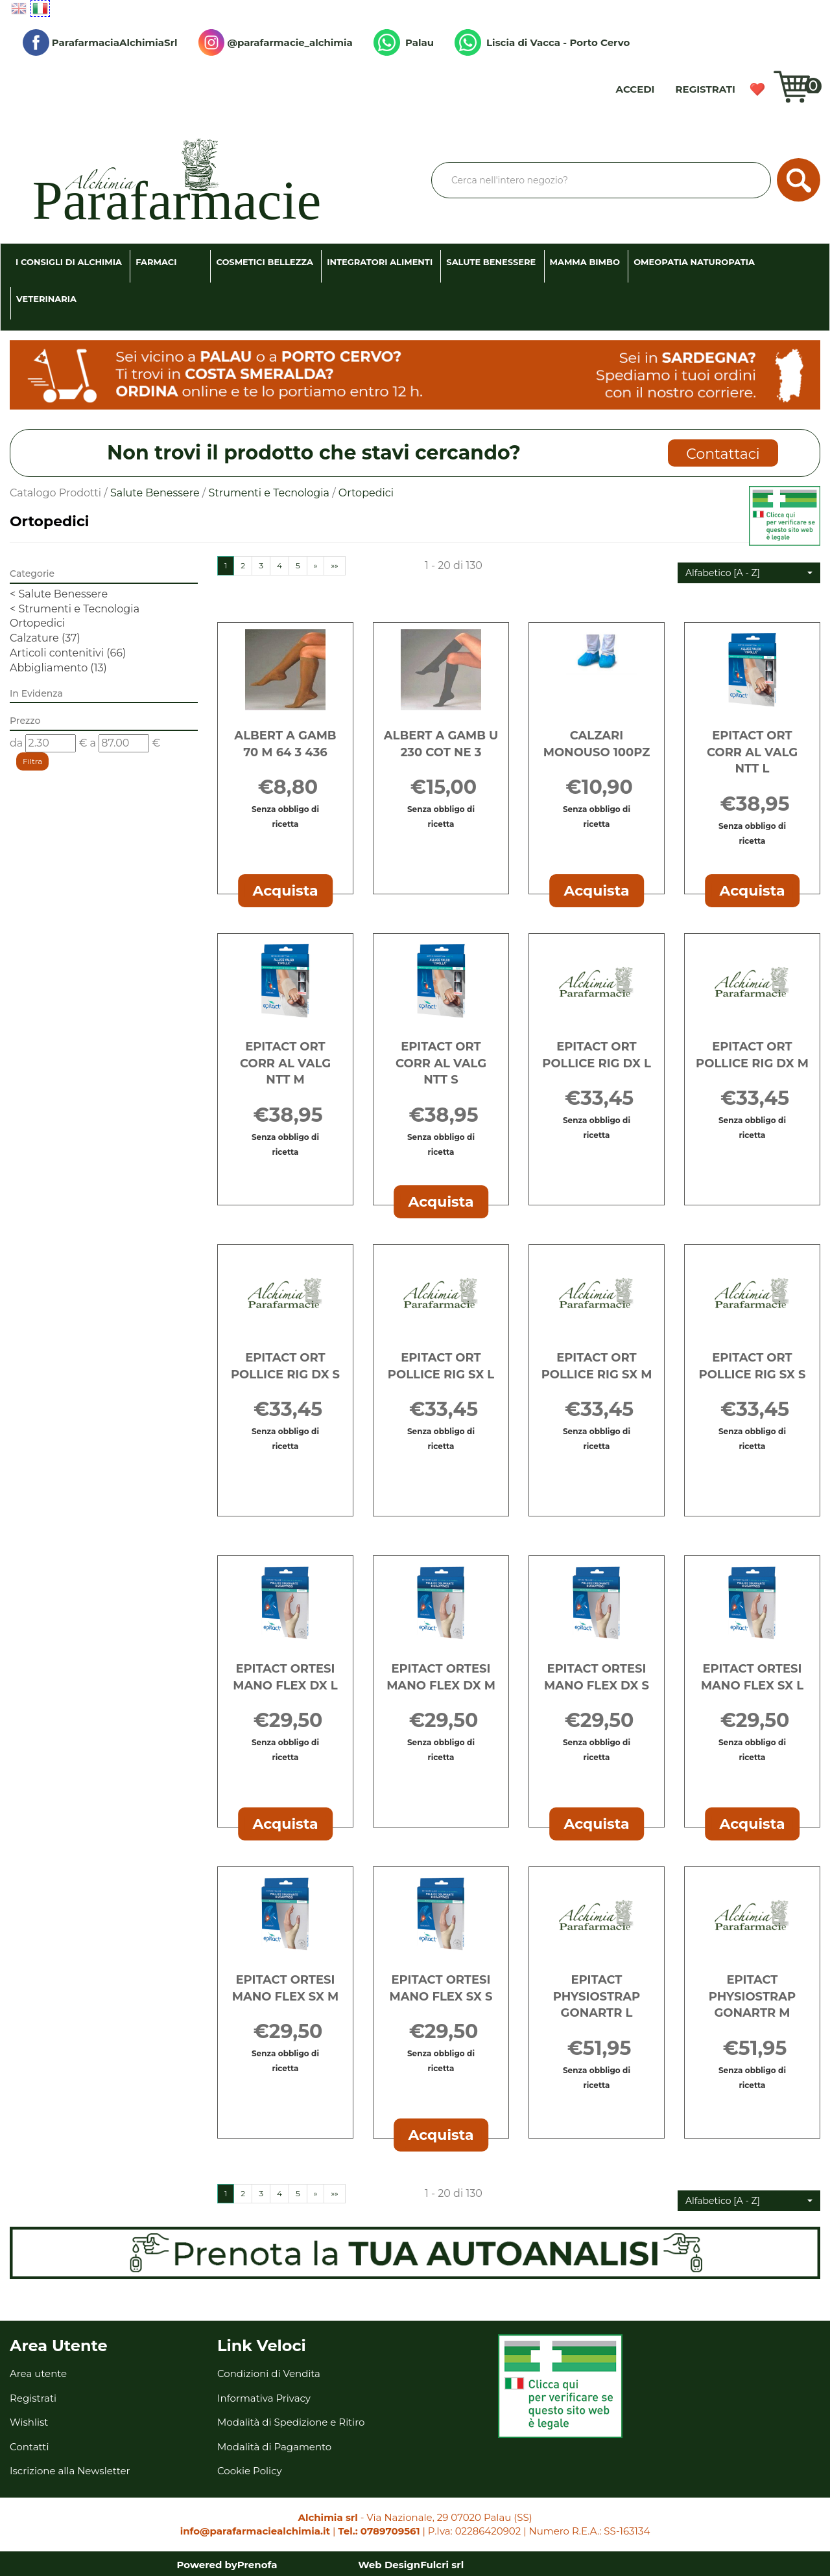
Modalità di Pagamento (274, 2447)
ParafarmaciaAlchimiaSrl (100, 42)
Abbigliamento (58, 668)
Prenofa (257, 2565)
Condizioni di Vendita (268, 2373)
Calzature (45, 638)
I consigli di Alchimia (69, 262)
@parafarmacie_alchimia (275, 42)
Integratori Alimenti (380, 262)
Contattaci (722, 454)
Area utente (38, 2373)
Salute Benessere (491, 262)
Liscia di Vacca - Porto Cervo (542, 42)
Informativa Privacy (264, 2398)
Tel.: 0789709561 (379, 2531)
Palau (404, 42)
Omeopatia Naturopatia (694, 262)
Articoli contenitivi (68, 653)
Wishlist (757, 89)
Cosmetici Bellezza (264, 262)
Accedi (635, 89)
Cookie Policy (249, 2471)
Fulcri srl (442, 2565)
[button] (749, 573)
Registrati (705, 89)
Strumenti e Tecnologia (268, 493)
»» (334, 565)
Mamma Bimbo (585, 262)
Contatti (29, 2447)
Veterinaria (46, 299)
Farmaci (156, 262)
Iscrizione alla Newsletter (70, 2471)
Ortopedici (37, 623)
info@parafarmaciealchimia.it (255, 2531)
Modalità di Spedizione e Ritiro (290, 2422)
